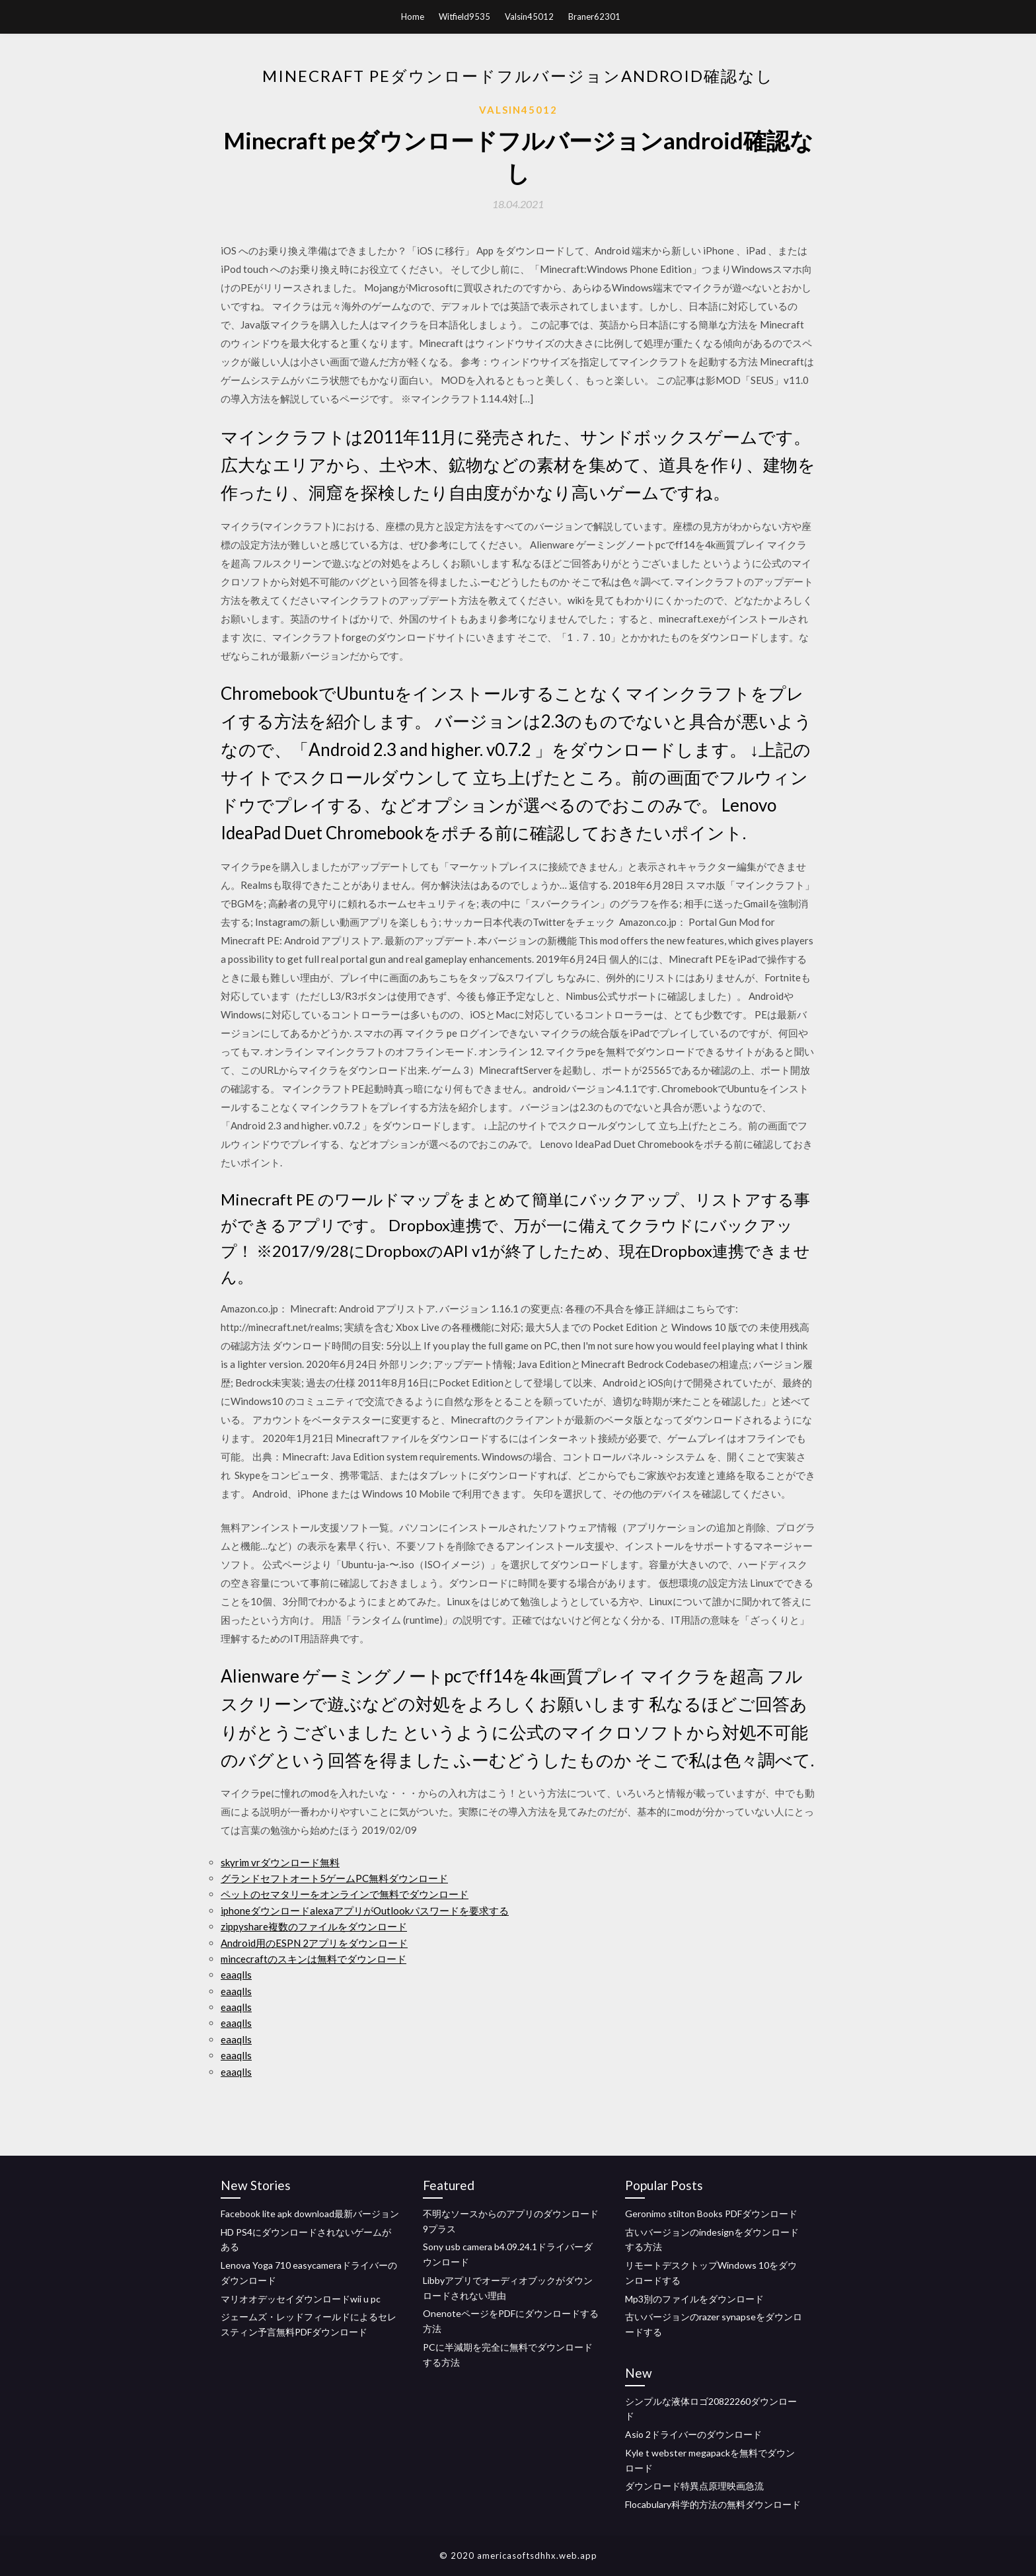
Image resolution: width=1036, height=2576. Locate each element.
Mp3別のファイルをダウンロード (694, 2298)
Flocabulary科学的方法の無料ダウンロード (713, 2504)
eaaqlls (236, 1975)
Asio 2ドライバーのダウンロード (693, 2434)
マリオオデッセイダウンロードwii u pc (301, 2298)
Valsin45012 (529, 16)
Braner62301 (594, 16)
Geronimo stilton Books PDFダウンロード (711, 2213)
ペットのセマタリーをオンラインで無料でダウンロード (344, 1894)
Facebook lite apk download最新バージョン (310, 2213)
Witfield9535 (464, 16)
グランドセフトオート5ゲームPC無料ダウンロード (334, 1878)
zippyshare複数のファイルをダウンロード (314, 1926)
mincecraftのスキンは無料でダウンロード (313, 1959)
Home (412, 16)
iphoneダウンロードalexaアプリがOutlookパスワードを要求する (365, 1910)
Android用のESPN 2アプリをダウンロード (314, 1943)
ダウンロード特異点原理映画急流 (694, 2485)
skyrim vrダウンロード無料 (280, 1862)
